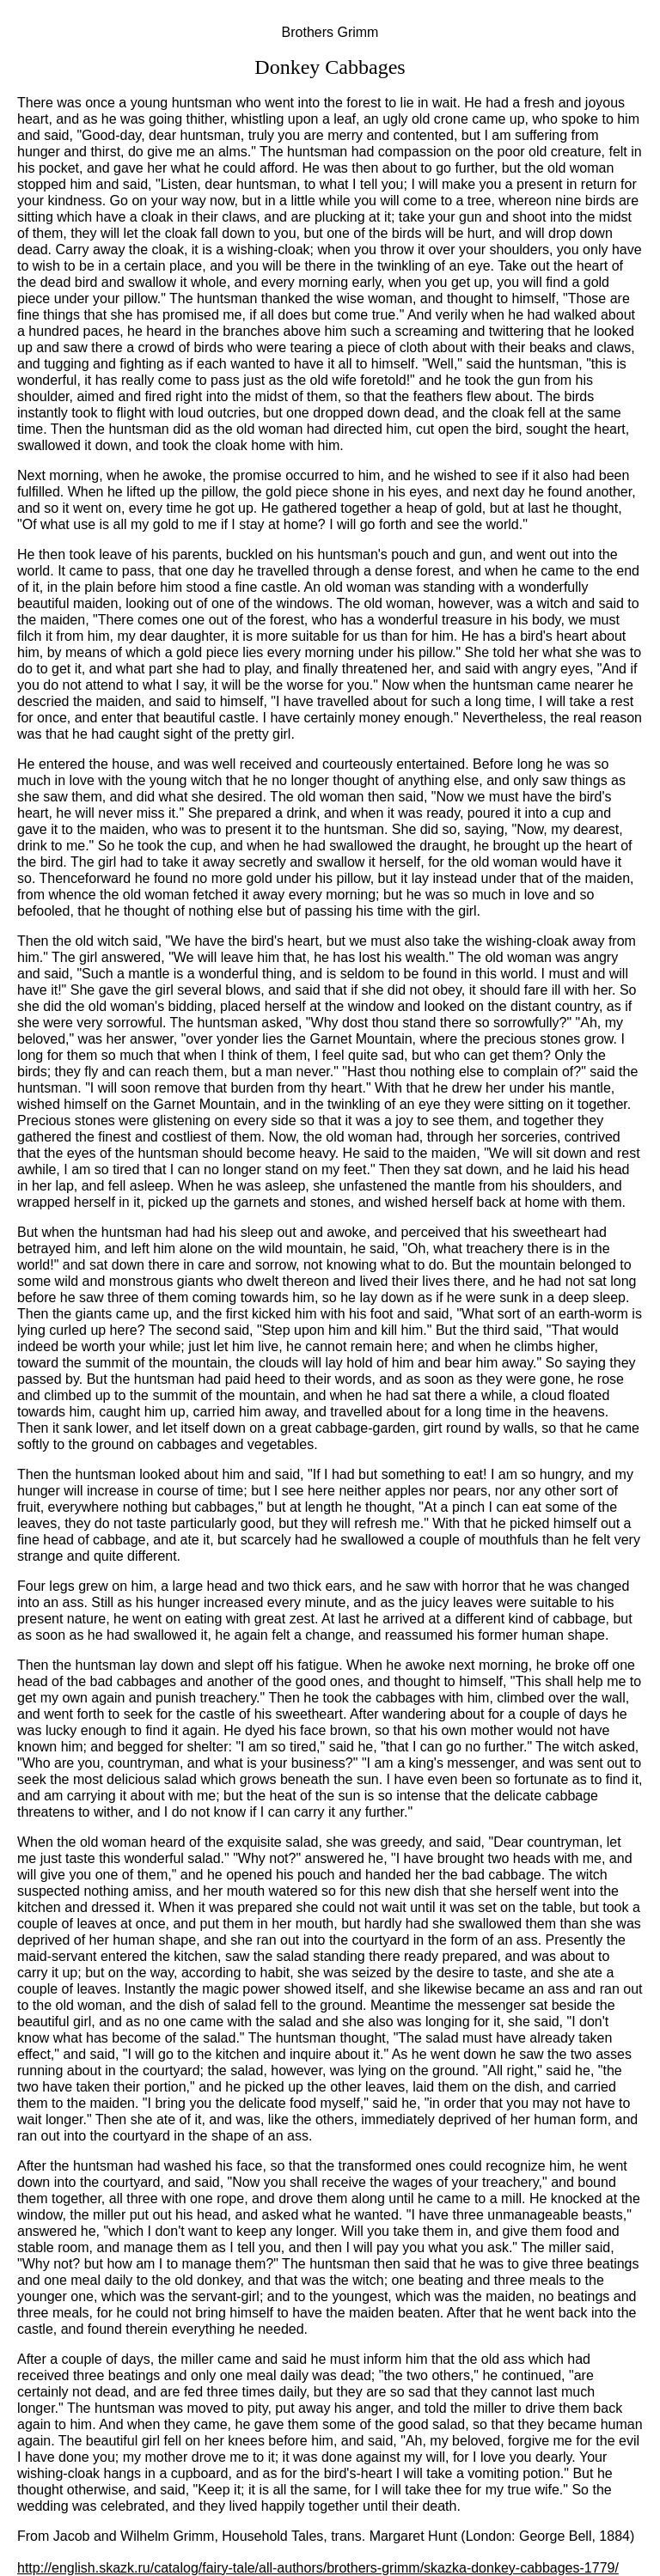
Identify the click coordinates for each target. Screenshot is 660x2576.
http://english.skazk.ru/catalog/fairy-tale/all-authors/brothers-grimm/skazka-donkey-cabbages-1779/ (318, 2568)
